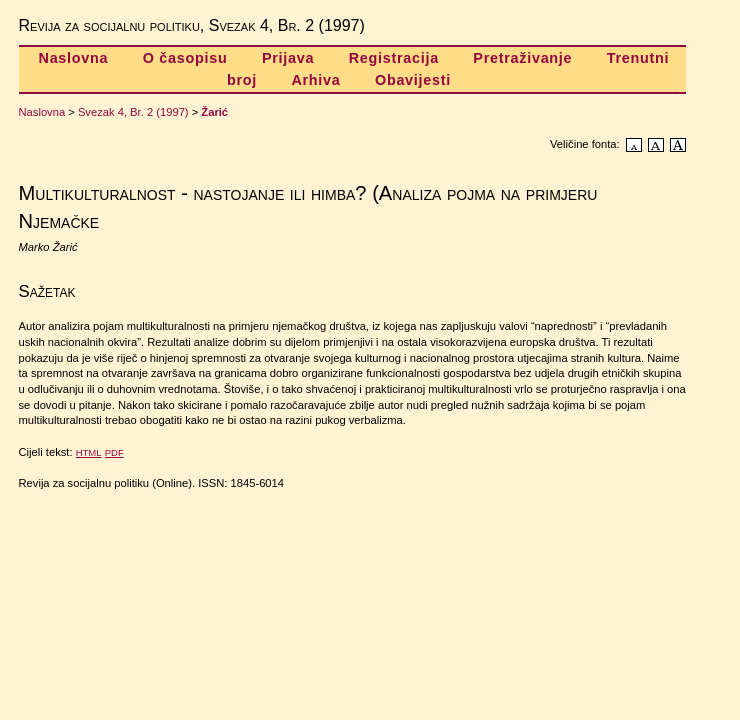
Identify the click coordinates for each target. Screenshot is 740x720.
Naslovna (74, 58)
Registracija (394, 58)
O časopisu (185, 58)
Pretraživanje (522, 58)
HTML (89, 452)
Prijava (288, 58)
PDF (114, 452)
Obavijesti (413, 80)
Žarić (214, 112)
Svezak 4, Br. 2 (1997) (133, 112)
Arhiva (315, 80)
